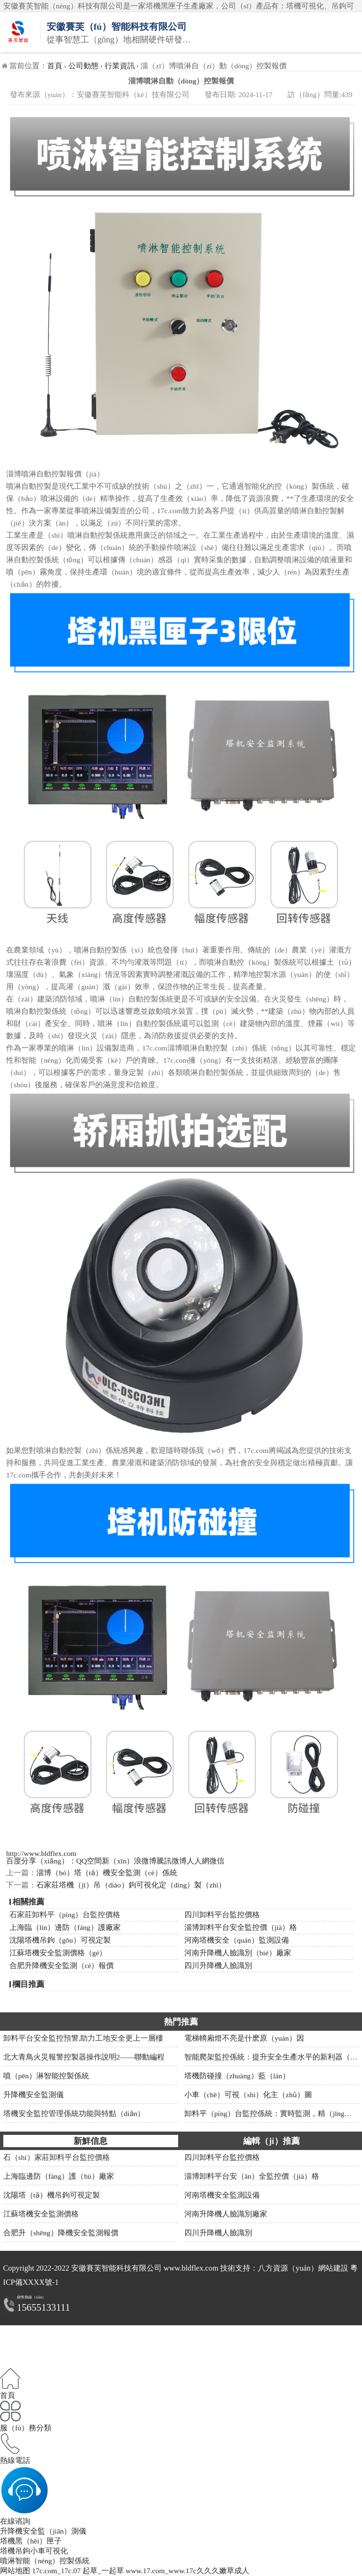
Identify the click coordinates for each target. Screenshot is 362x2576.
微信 (216, 1861)
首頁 (54, 66)
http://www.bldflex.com (41, 1853)
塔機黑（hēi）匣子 (31, 2541)
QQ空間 (89, 1861)
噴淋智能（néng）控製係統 (45, 2561)
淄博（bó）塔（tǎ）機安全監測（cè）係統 (106, 1873)
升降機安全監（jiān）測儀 (43, 2531)
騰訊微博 (171, 1861)
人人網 (198, 1861)
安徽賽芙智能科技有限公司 (116, 2268)
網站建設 (333, 2268)
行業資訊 (120, 66)
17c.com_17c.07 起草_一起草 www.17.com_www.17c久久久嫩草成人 (140, 2571)
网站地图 (15, 2571)
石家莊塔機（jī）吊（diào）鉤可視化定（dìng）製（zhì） (131, 1885)
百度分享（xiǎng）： (41, 1861)
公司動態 (83, 66)
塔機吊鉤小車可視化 (34, 2551)
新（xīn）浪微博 (129, 1861)
